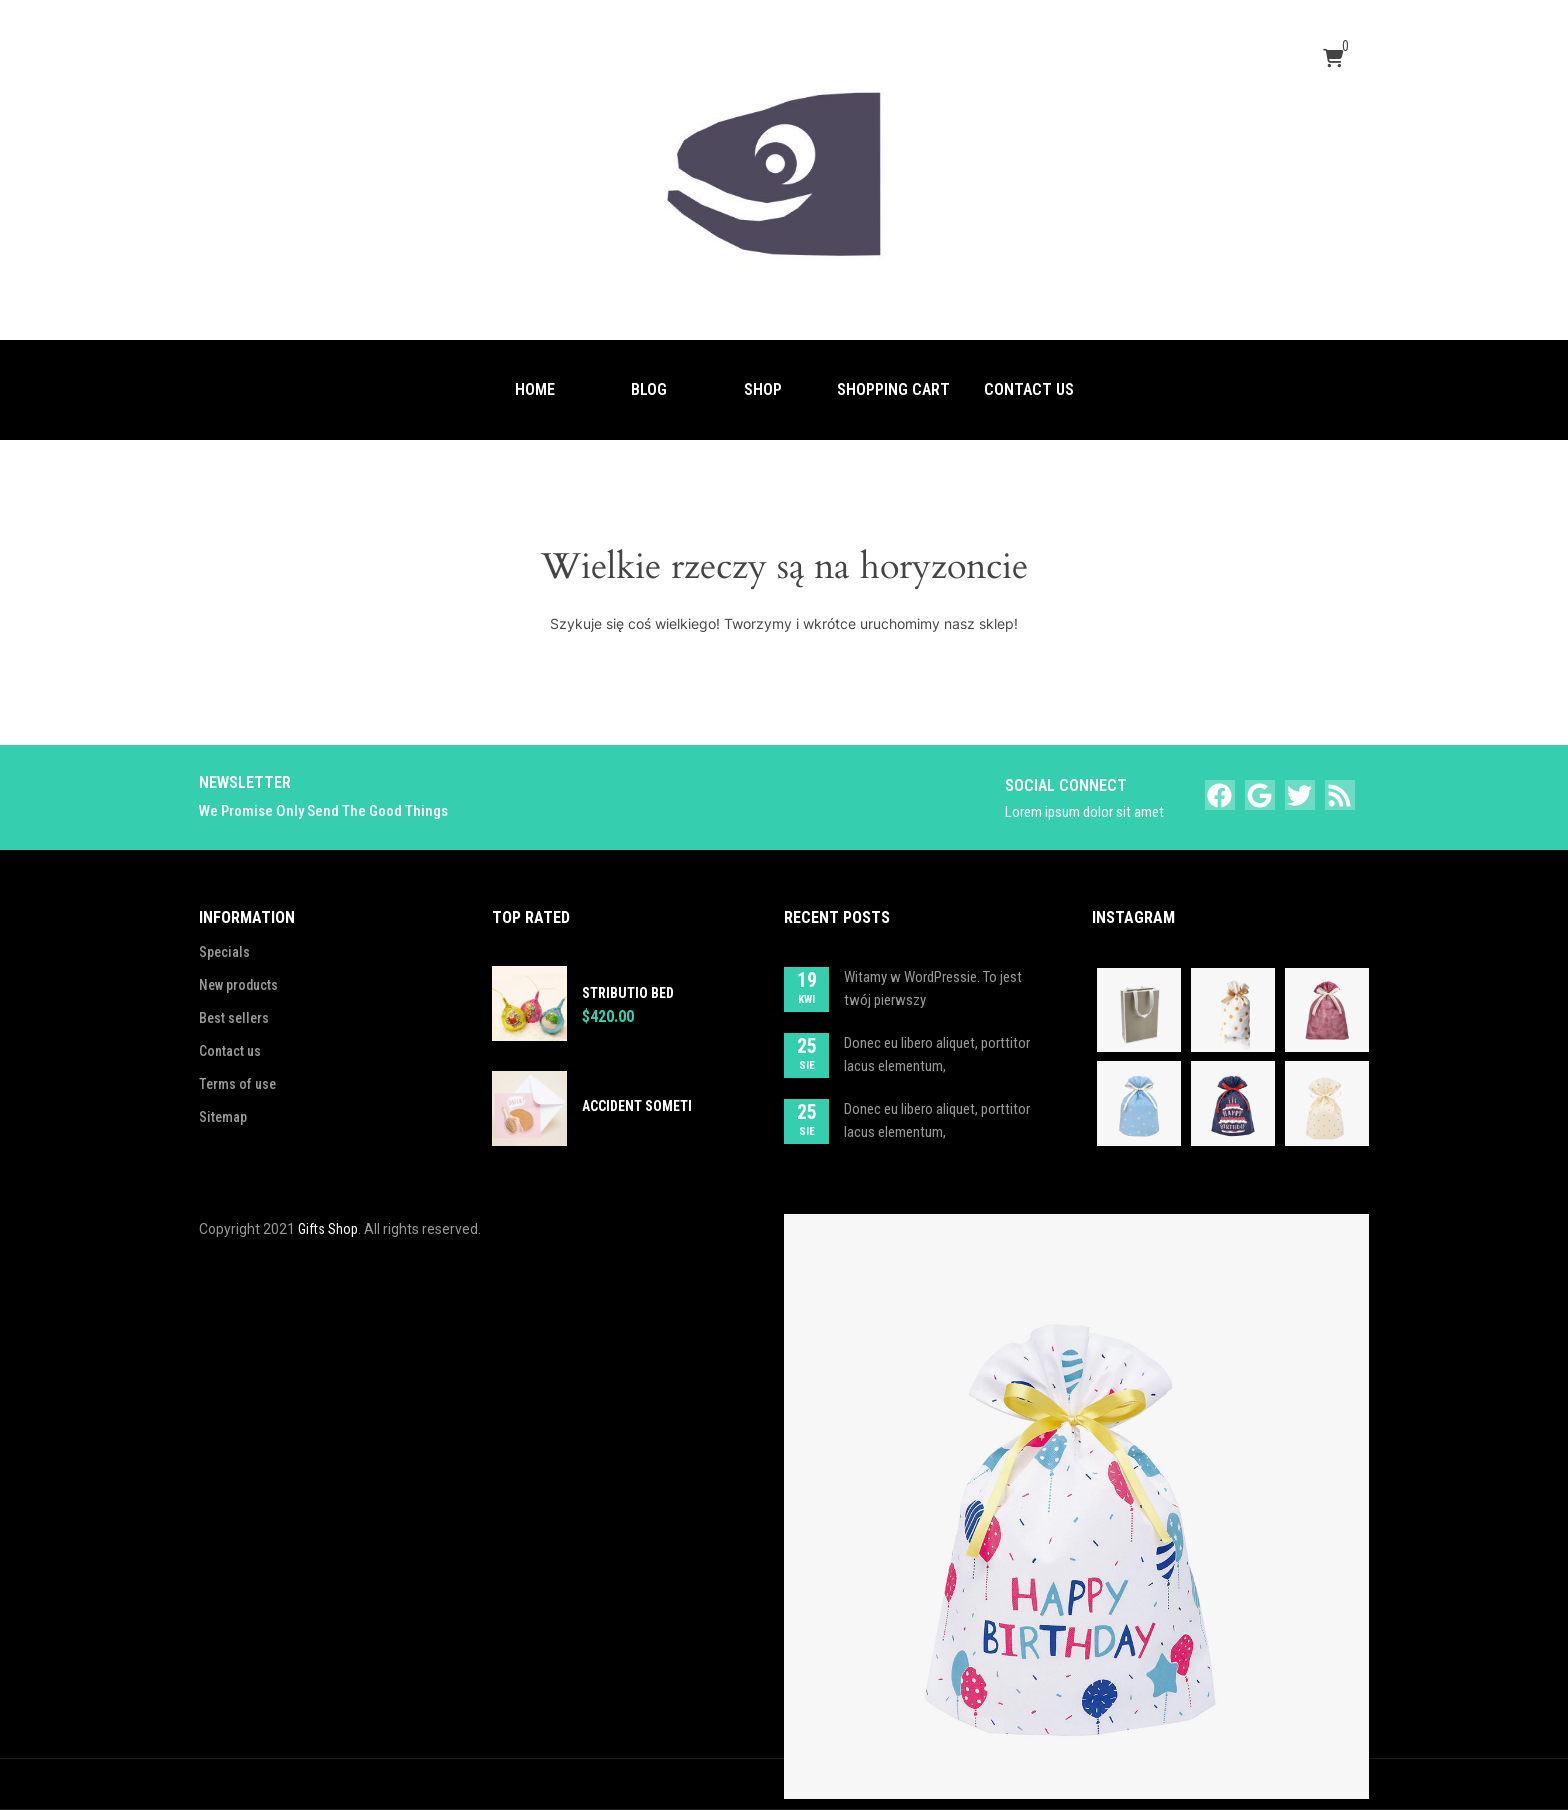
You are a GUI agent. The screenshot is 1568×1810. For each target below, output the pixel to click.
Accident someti (637, 1106)
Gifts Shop (328, 1229)
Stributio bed (628, 993)
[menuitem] (535, 390)
